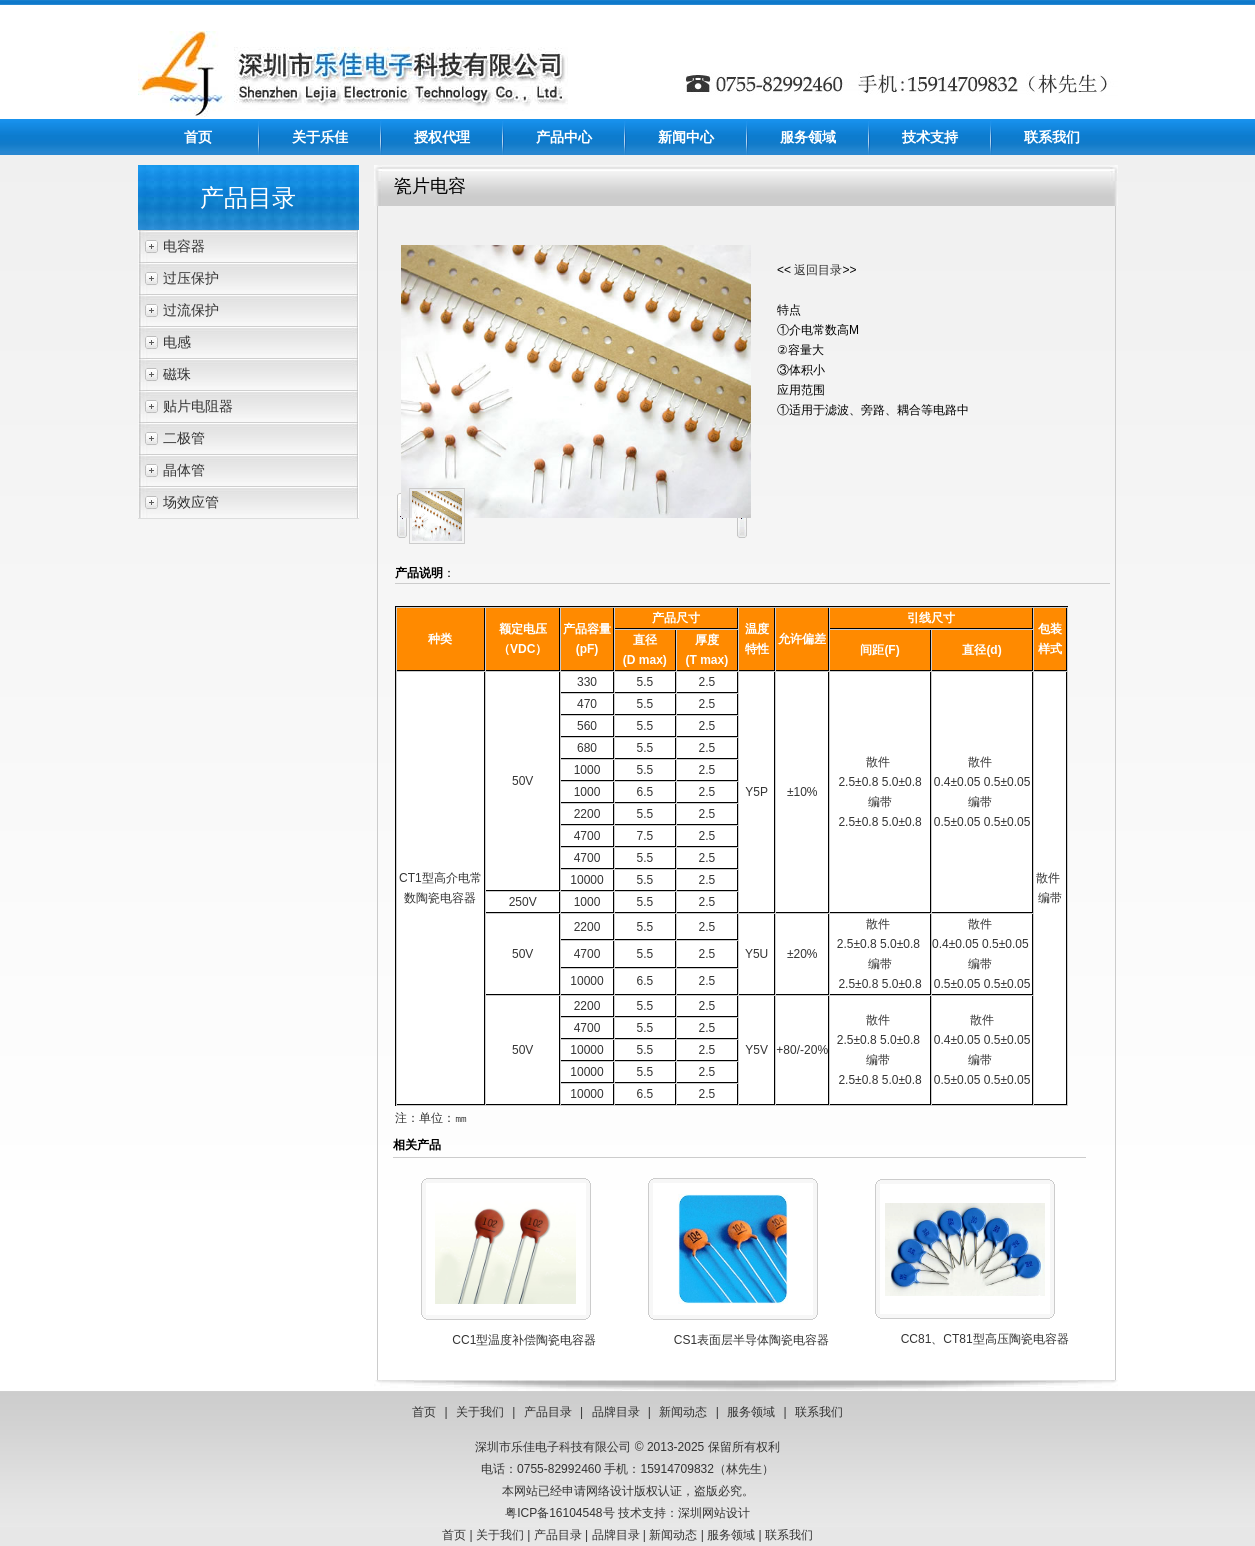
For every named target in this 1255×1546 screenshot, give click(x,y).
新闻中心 (686, 137)
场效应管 (191, 502)
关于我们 (480, 1412)
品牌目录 (616, 1412)
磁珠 (177, 374)
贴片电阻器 (198, 406)
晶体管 (184, 470)
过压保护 (191, 278)
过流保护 (191, 310)
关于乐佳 (320, 137)
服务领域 (808, 137)
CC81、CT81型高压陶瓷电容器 (985, 1339)
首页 (198, 137)
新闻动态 (683, 1412)
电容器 (184, 246)
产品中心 (564, 137)
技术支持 (930, 137)
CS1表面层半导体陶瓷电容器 (751, 1340)
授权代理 (442, 137)
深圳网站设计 (714, 1513)
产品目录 (548, 1412)
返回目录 (818, 270)
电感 (177, 342)
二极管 (184, 438)
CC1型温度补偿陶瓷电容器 (524, 1340)
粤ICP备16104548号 (559, 1513)
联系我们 (1052, 137)
